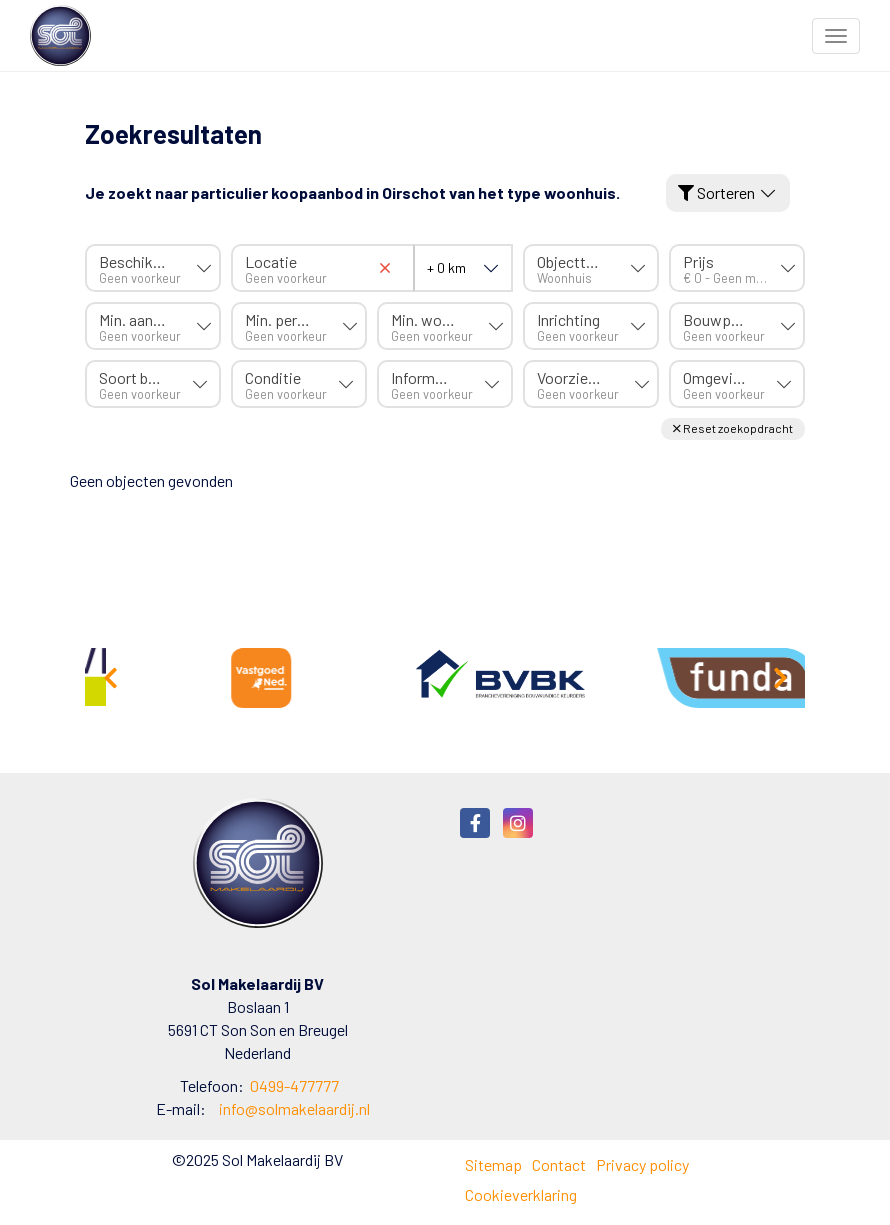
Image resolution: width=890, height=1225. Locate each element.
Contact (559, 1164)
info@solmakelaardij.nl (294, 1108)
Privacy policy (642, 1164)
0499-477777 (294, 1085)
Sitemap (493, 1164)
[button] (733, 428)
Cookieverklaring (521, 1194)
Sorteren (728, 192)
